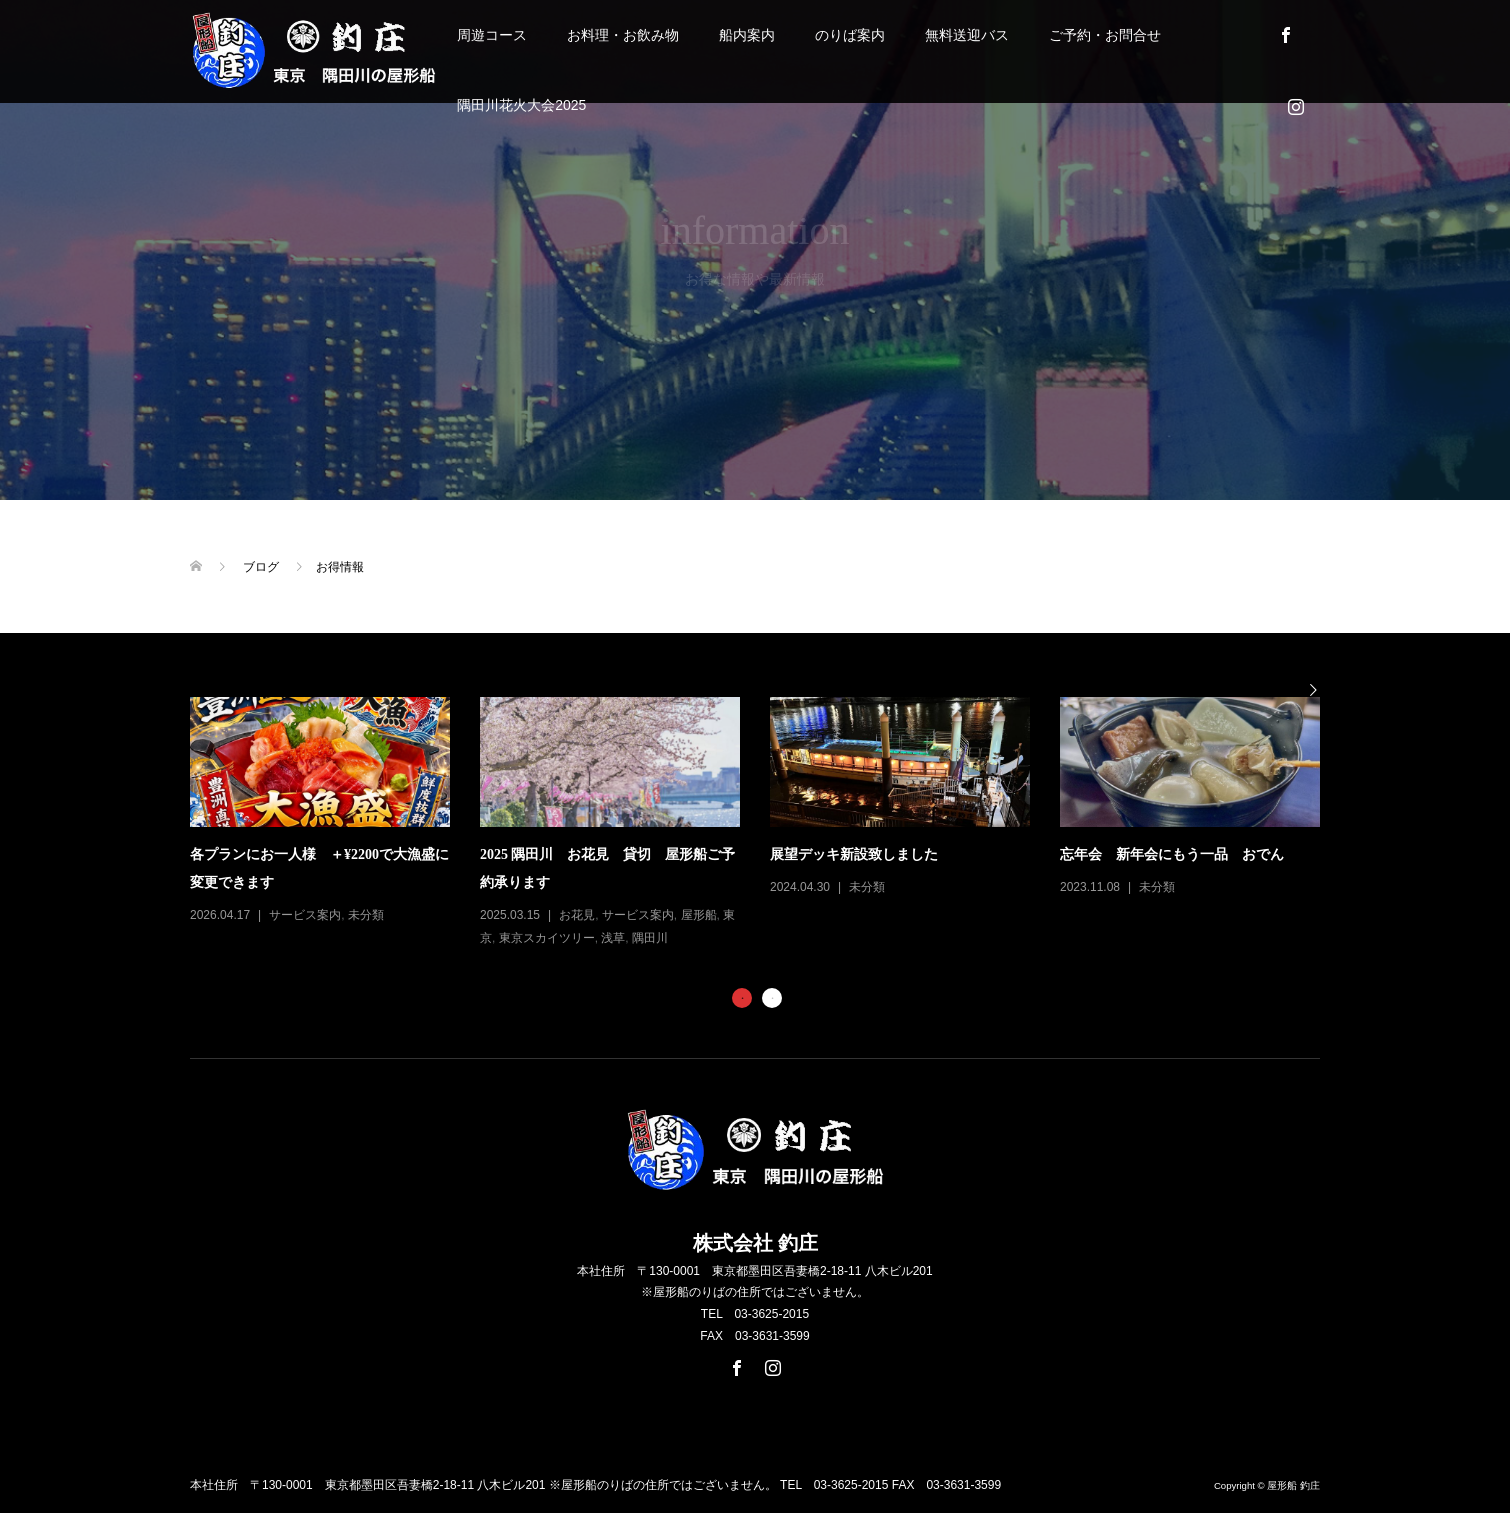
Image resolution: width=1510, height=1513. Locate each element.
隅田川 (650, 938)
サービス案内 (305, 915)
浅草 (613, 938)
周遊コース (492, 35)
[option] (770, 823)
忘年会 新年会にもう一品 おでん (1172, 854)
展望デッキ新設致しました (854, 854)
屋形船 (699, 915)
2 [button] (772, 998)
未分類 (366, 915)
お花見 (577, 915)
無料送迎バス (967, 35)
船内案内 (747, 35)
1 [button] (742, 998)
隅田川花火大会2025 (521, 105)
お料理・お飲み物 (623, 35)
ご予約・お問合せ (1105, 35)
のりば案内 (850, 35)
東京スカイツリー (547, 938)
